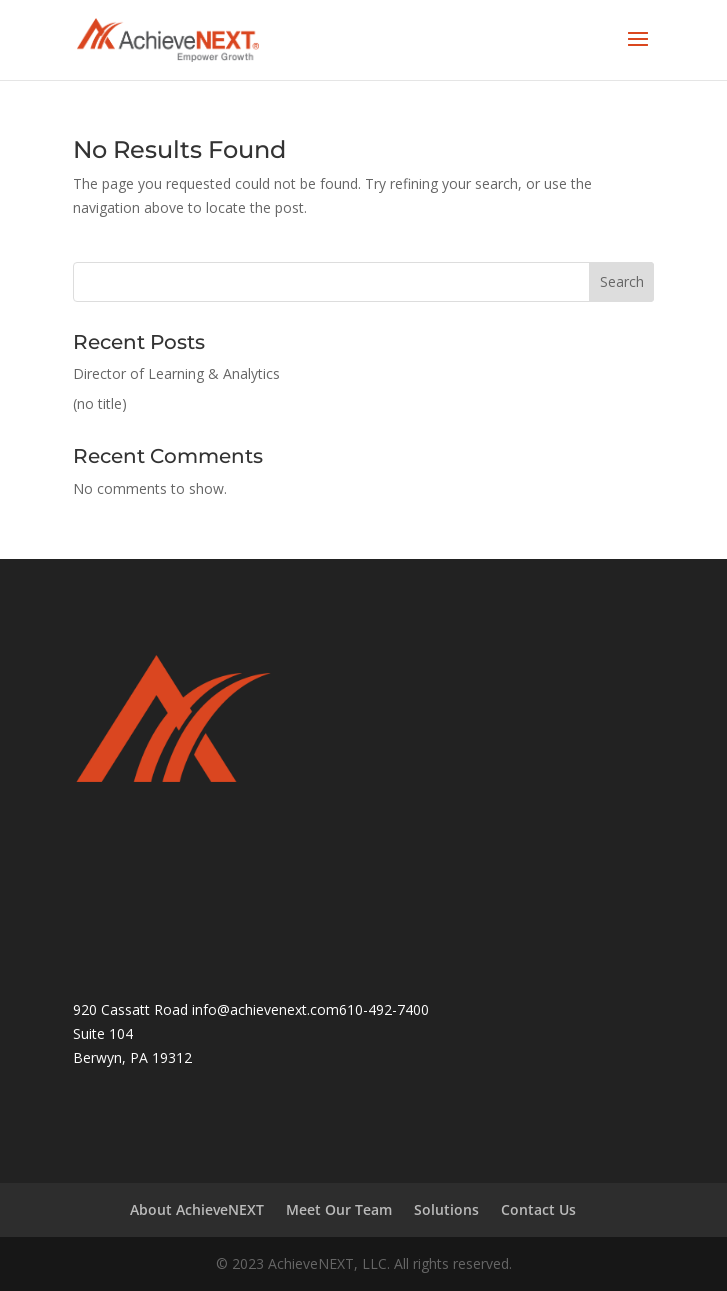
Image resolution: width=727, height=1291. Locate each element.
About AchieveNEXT (197, 1209)
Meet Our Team (339, 1209)
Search (622, 281)
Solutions (446, 1209)
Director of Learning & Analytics (176, 373)
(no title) (100, 403)
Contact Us (538, 1209)
